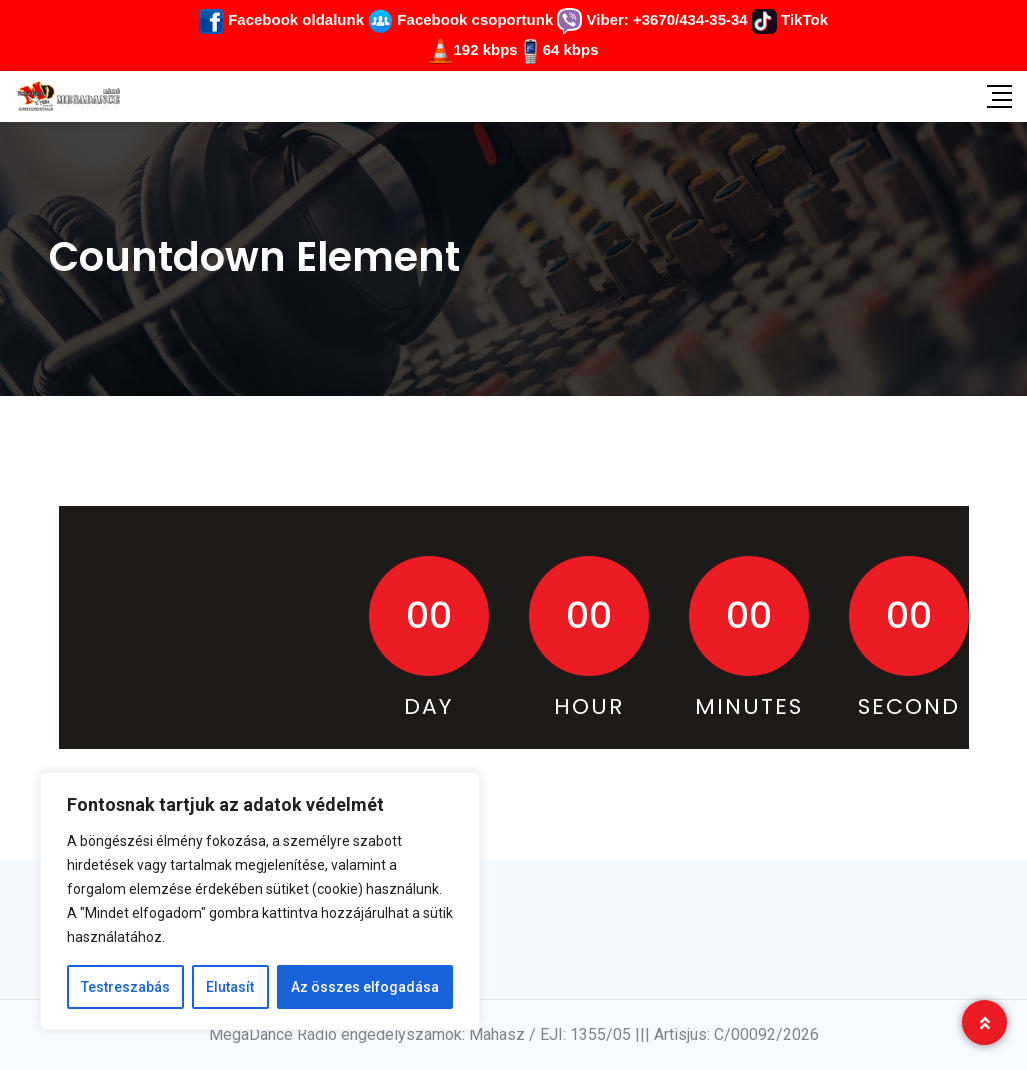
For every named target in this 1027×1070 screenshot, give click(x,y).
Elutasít (230, 987)
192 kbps (485, 49)
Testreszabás (125, 987)
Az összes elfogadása (365, 987)
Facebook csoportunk (460, 19)
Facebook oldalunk (281, 19)
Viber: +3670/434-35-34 (652, 19)
